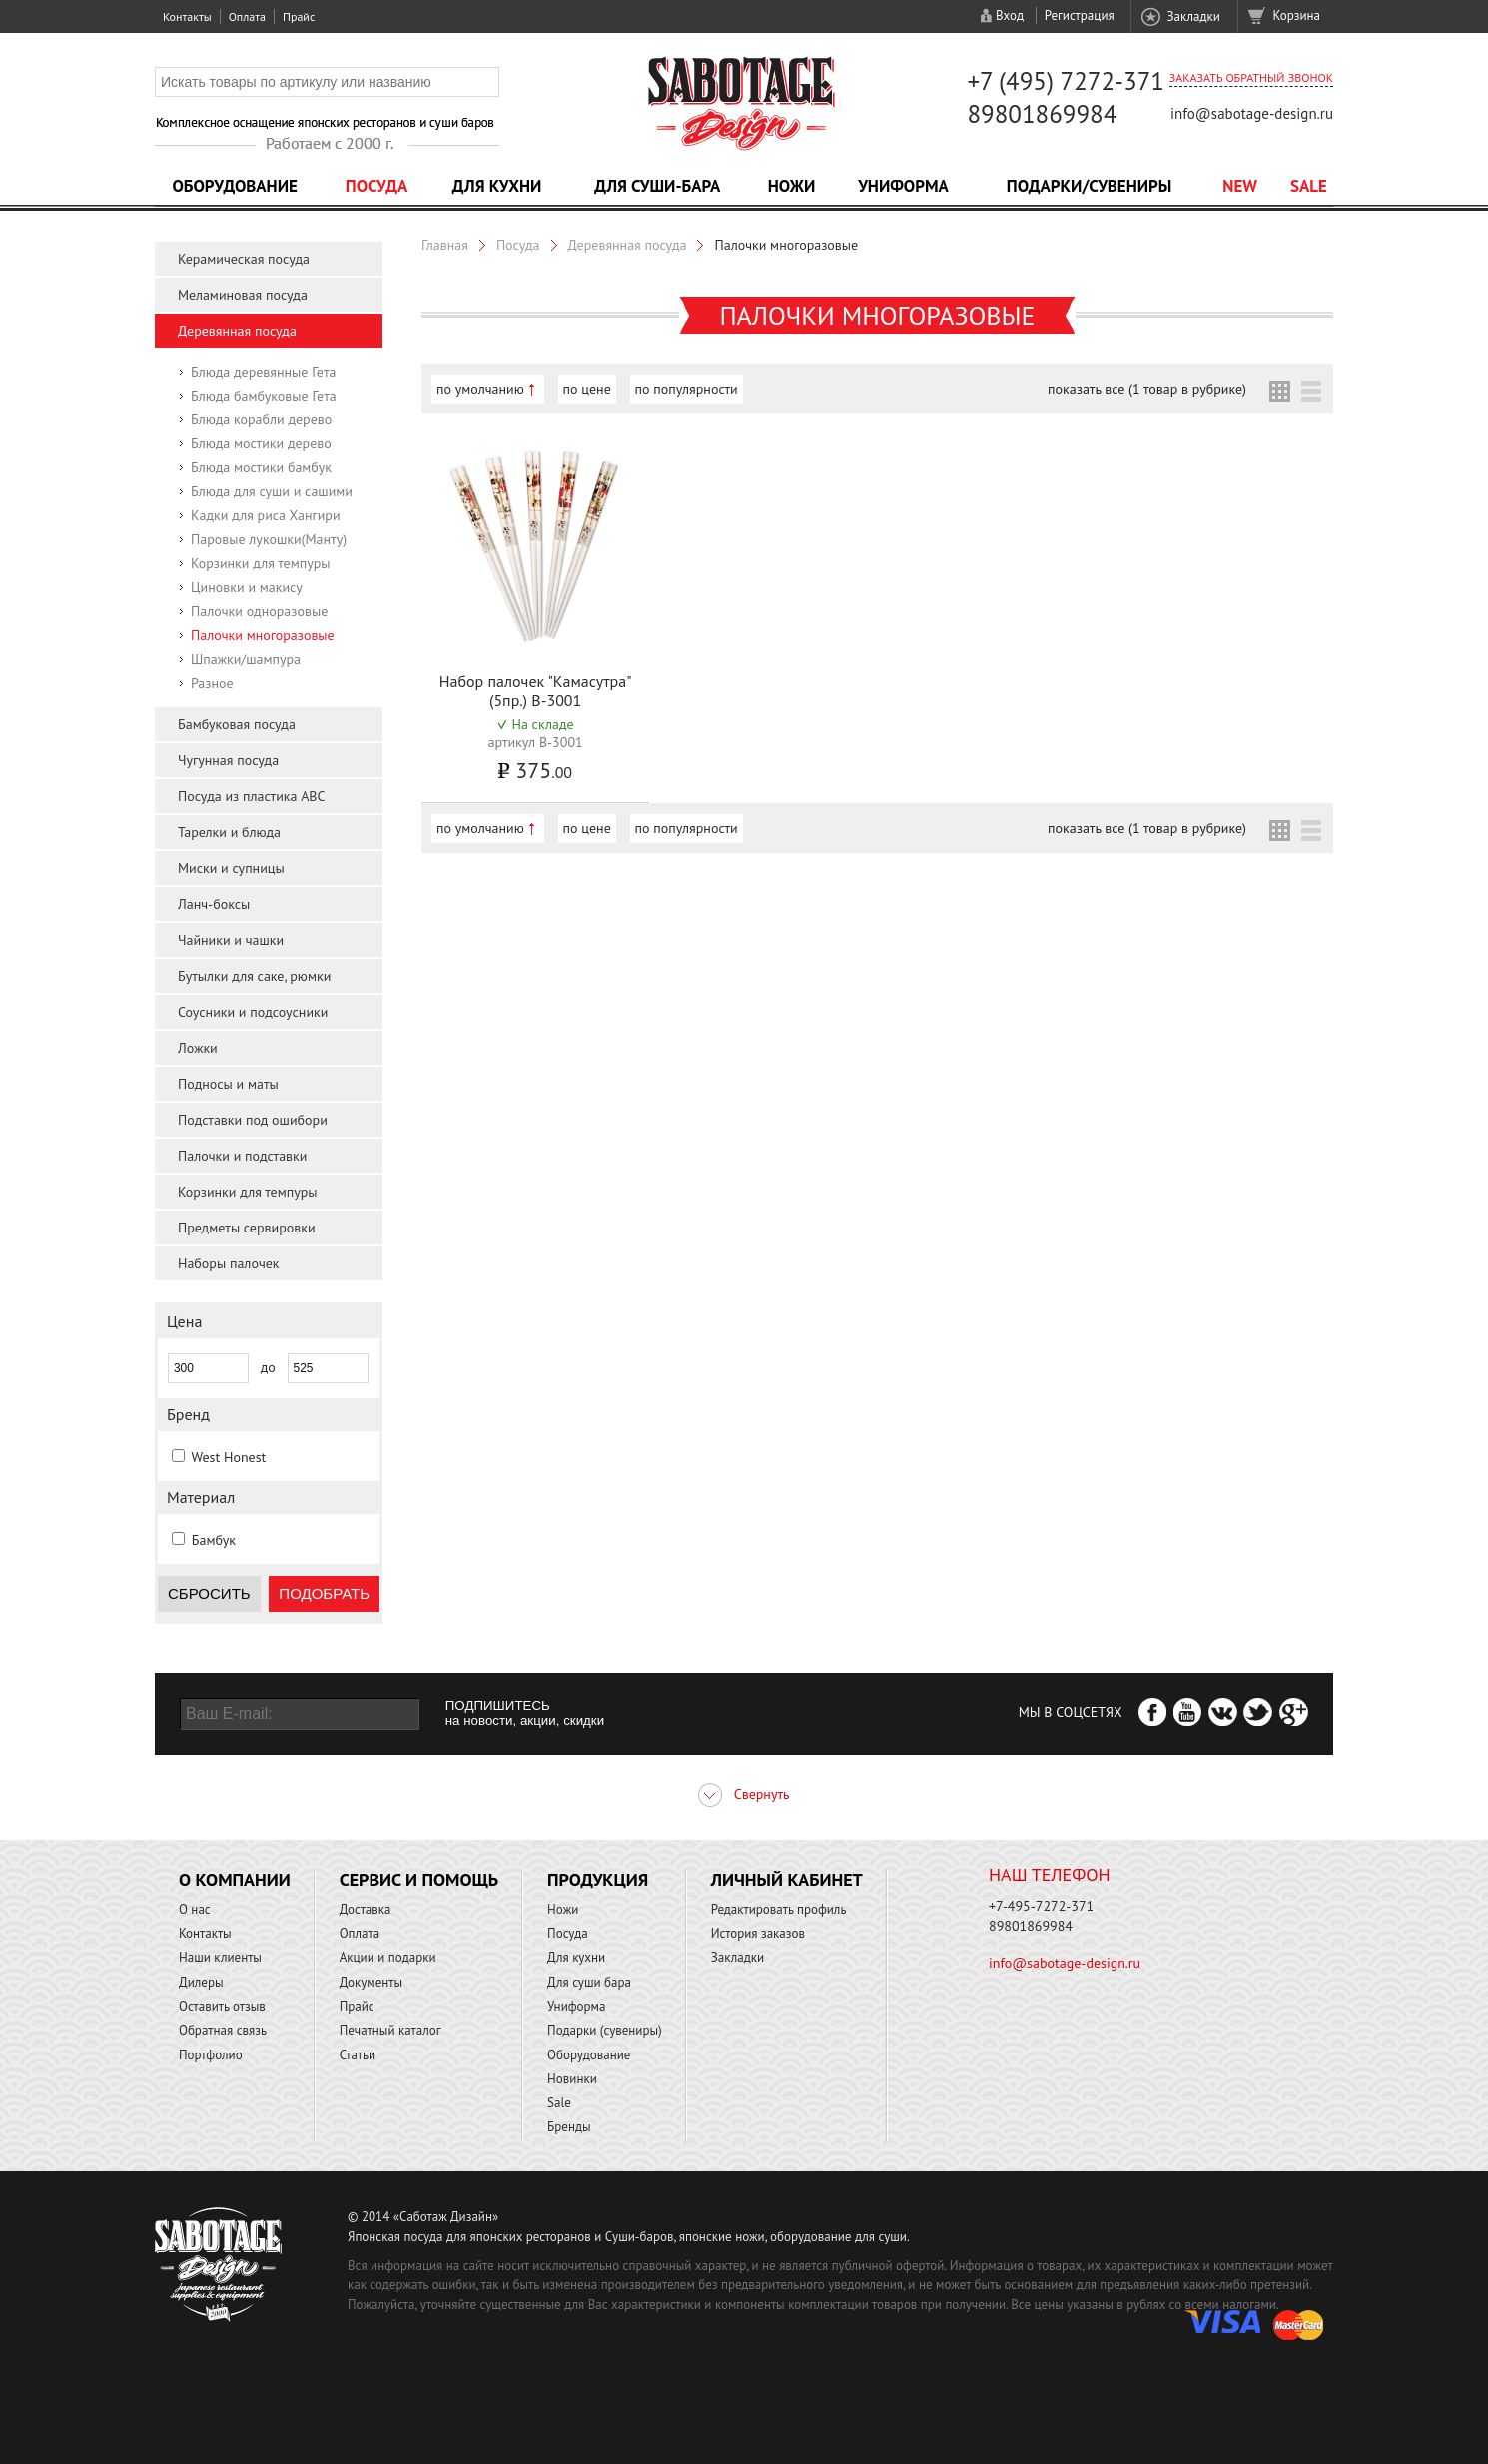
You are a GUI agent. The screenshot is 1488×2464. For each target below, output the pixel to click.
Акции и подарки (388, 1957)
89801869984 (1041, 114)
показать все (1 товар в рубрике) (1147, 389)
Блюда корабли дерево (261, 419)
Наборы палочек (229, 1263)
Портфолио (211, 2055)
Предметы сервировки (247, 1227)
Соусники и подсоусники (253, 1012)
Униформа (903, 186)
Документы (371, 1982)
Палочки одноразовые (259, 611)
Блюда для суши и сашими (272, 491)
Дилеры (201, 1982)
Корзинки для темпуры (261, 563)
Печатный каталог (390, 2030)
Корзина (1296, 15)
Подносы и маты (228, 1084)
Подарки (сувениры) (604, 2030)
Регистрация (1080, 15)
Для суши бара (589, 1982)
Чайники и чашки (231, 940)
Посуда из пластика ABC (252, 796)
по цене (587, 389)
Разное (212, 683)
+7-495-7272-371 (1041, 1906)
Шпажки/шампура (246, 659)
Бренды (568, 2126)
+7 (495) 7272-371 (1065, 81)
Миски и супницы (231, 868)
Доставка (365, 1909)
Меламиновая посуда (243, 295)
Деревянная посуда (237, 331)
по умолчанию (480, 389)
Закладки (1192, 16)
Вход (1010, 15)
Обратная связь (223, 2030)
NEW (1239, 186)
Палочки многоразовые (263, 635)
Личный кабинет (787, 1879)
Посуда (376, 186)
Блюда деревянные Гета (263, 372)
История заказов (758, 1933)
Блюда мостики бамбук (261, 467)
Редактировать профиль (779, 1909)
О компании (235, 1879)
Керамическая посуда (244, 259)
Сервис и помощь (419, 1879)
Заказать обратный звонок (1251, 77)
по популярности (686, 389)
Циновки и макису (247, 587)
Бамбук (214, 1540)
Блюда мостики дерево (261, 443)
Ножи (792, 186)
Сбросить (209, 1593)
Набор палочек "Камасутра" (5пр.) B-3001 (535, 690)
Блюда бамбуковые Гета (264, 396)
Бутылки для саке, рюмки (254, 976)
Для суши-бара (657, 186)
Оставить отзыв (222, 2006)
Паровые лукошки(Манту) (269, 539)
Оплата (247, 16)
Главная (444, 245)
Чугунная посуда (228, 760)
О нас (195, 1909)
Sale (1308, 186)
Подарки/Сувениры (1089, 186)
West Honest (228, 1457)
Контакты (187, 16)
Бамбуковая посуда (237, 724)
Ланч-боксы (214, 904)
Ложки (198, 1048)
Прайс (299, 16)
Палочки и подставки (242, 1156)
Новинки (572, 2078)
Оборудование (235, 186)
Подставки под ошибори (253, 1120)
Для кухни (497, 186)
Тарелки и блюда (229, 832)
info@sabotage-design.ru (1251, 113)
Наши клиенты (220, 1957)
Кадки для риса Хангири (266, 515)
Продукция (597, 1879)
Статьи (358, 2055)
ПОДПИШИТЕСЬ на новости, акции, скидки (524, 1713)
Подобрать (324, 1593)
